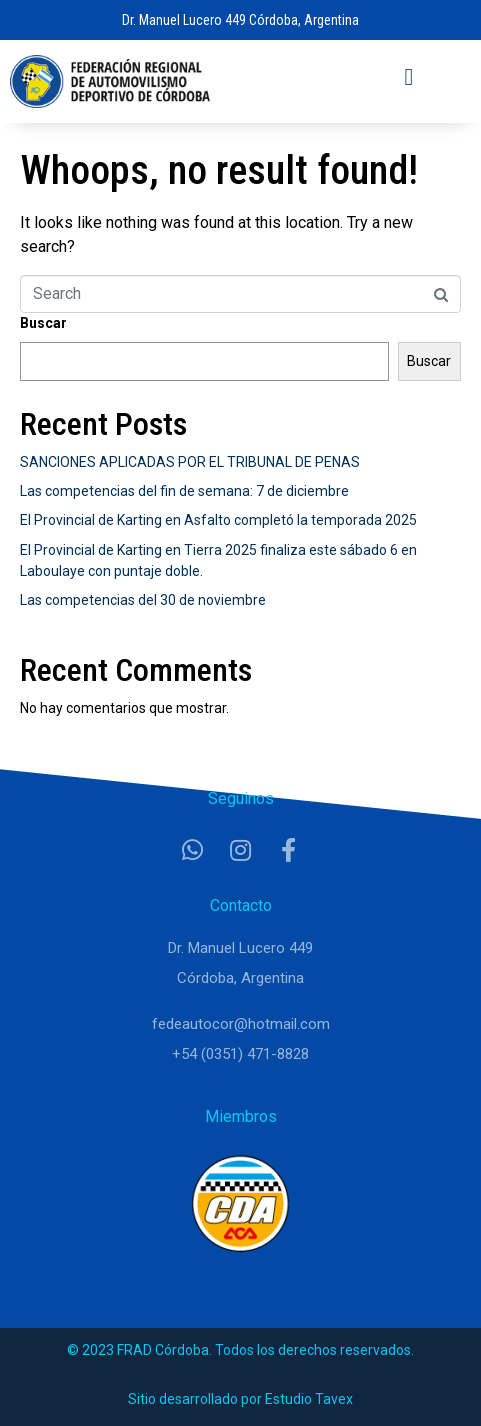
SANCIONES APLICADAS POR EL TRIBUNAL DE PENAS (190, 462)
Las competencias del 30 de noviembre (143, 600)
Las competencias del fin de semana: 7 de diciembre (184, 491)
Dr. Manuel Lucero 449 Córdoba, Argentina (240, 20)
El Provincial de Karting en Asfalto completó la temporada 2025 (218, 520)
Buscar (43, 323)
